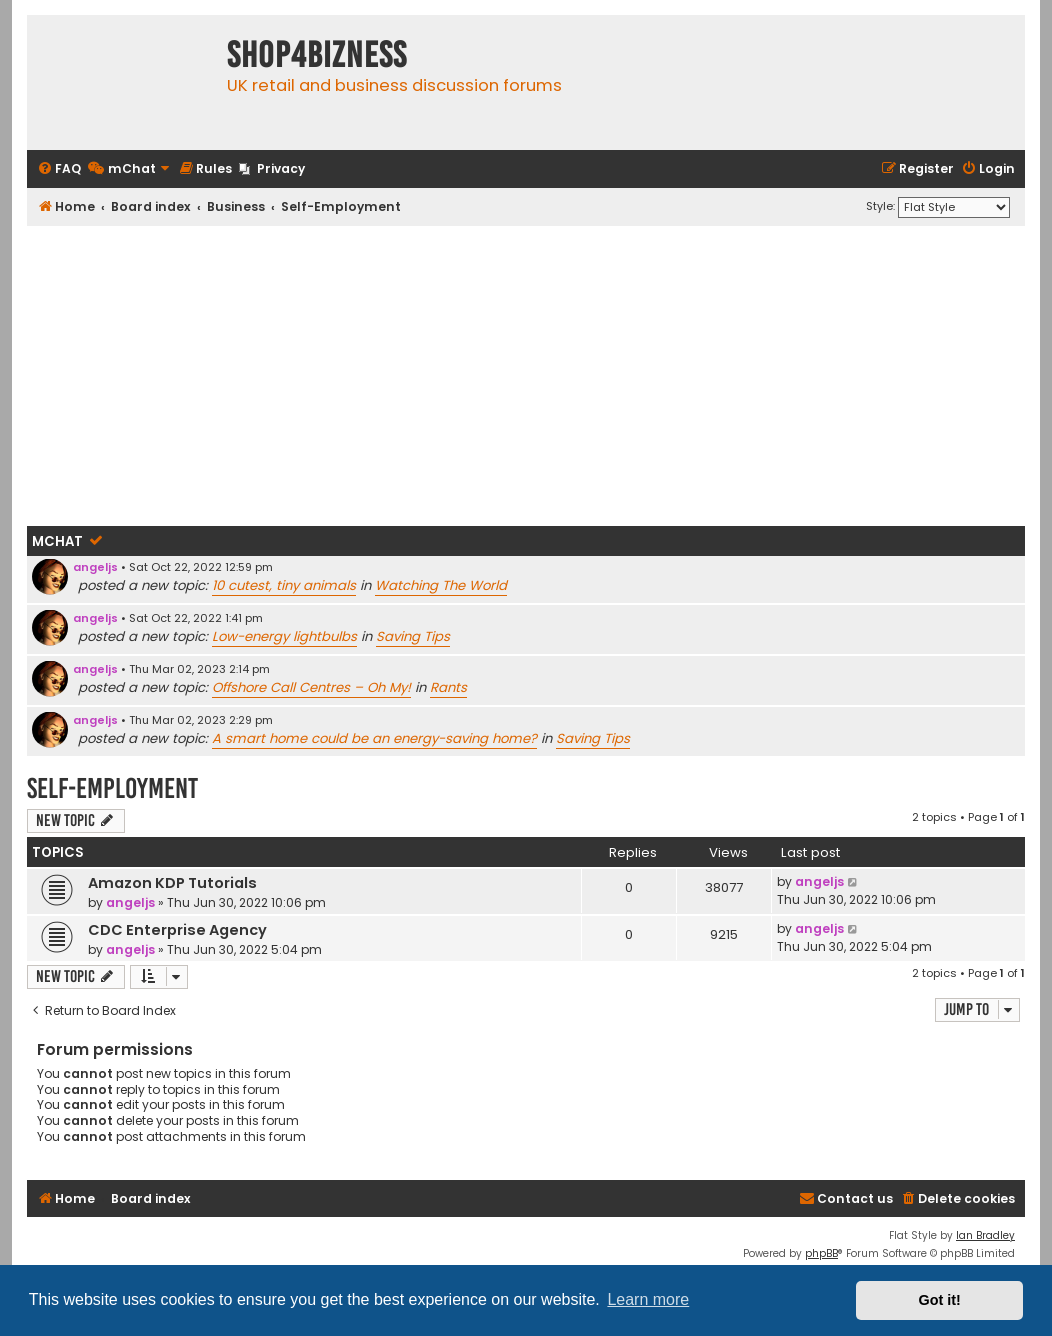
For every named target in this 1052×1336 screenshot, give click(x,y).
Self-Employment (112, 788)
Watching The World (441, 585)
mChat (57, 541)
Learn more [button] (648, 1299)
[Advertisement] (526, 376)
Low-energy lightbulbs (284, 636)
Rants (448, 687)
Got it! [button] (940, 1300)
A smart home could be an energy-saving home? (374, 738)
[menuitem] (59, 169)
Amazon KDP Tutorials (172, 883)
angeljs (95, 567)
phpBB (821, 1253)
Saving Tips (413, 636)
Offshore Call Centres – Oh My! (311, 687)
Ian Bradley (985, 1235)
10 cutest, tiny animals (284, 585)
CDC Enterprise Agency (177, 930)
